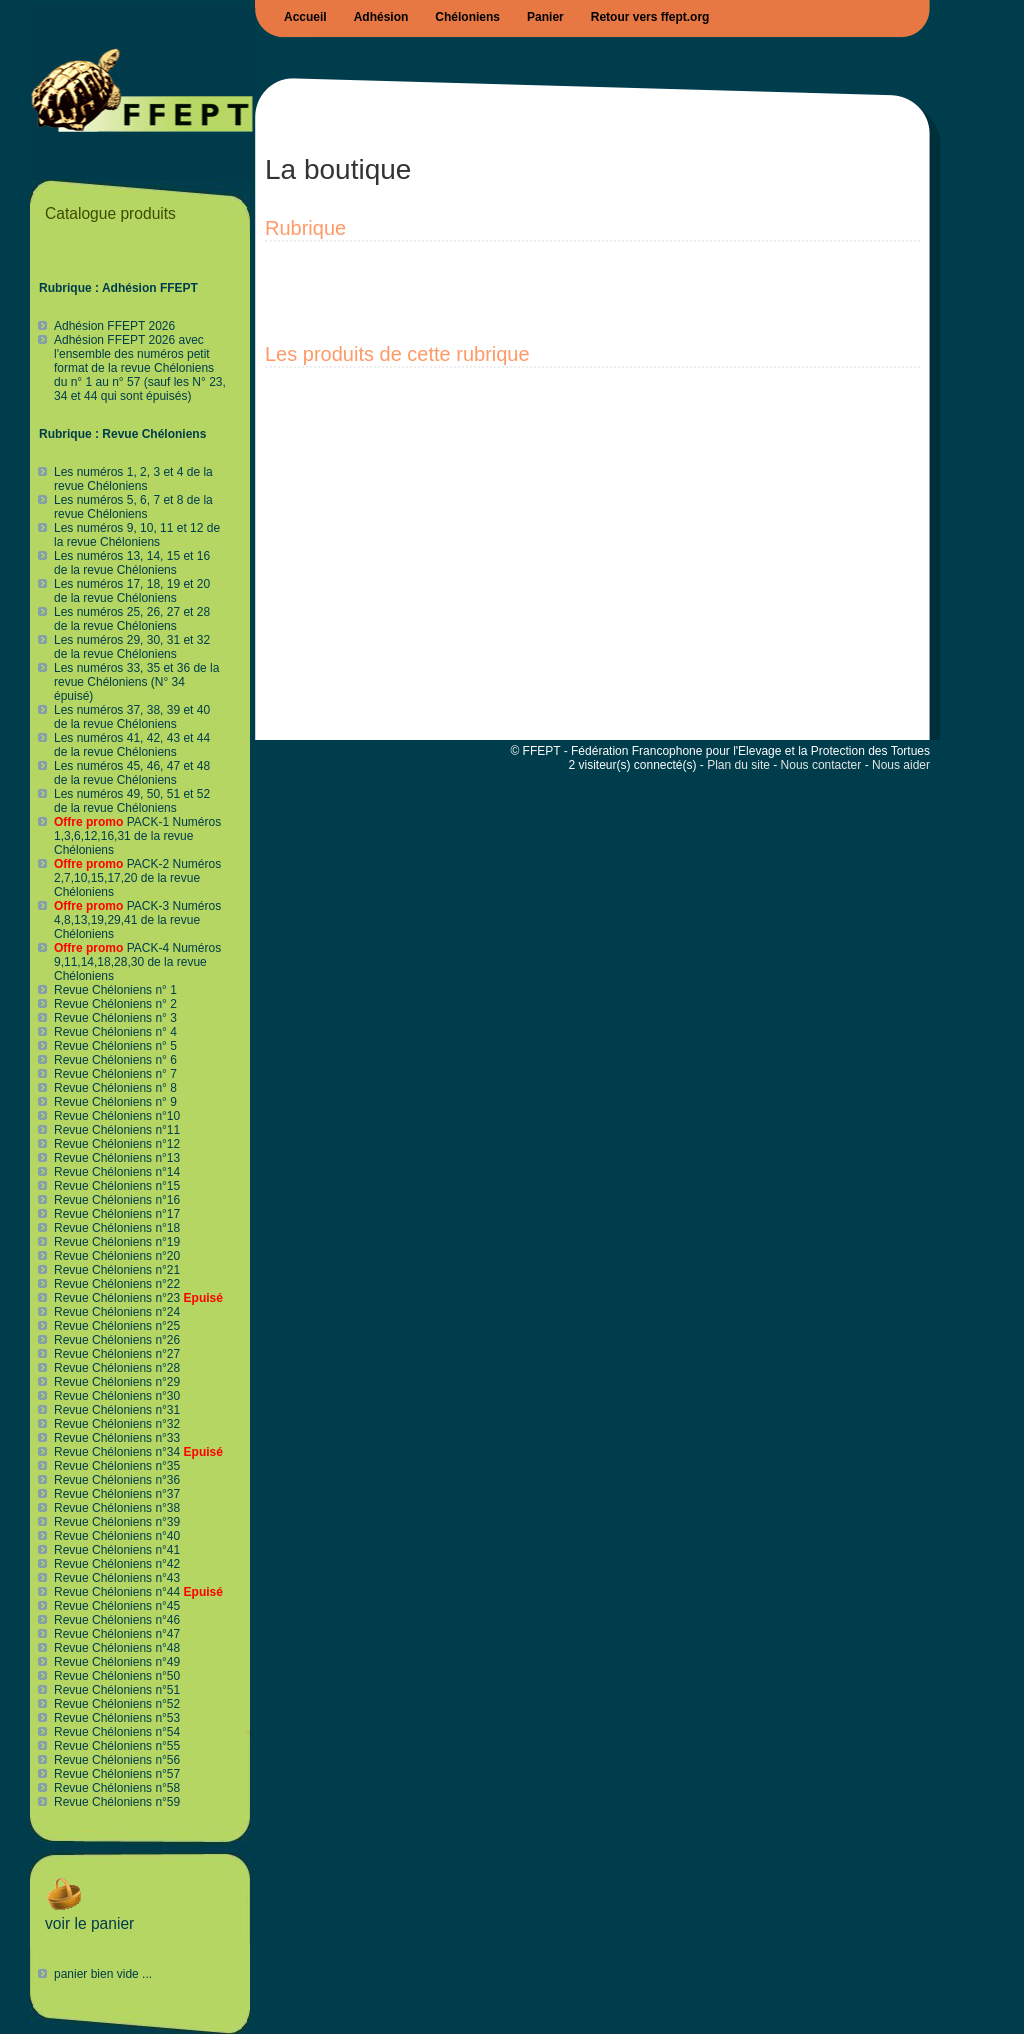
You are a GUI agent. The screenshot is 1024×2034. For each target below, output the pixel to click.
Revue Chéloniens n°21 (117, 1270)
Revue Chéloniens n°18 (117, 1228)
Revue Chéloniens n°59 (117, 1802)
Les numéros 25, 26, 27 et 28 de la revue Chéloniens (132, 619)
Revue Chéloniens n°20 (117, 1256)
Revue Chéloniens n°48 (117, 1648)
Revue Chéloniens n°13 (117, 1158)
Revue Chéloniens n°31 (117, 1410)
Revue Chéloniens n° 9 (115, 1102)
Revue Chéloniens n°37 (117, 1494)
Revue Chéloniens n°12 (117, 1144)
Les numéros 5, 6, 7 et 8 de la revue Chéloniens (133, 507)
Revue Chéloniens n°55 (117, 1746)
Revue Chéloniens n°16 (117, 1200)
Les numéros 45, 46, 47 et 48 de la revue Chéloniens (132, 773)
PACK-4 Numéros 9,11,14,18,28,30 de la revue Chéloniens (137, 962)
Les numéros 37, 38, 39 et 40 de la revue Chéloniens (132, 717)
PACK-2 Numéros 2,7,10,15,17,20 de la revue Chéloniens (137, 878)
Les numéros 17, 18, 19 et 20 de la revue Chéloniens (132, 591)
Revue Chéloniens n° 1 (115, 990)
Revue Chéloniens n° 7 (115, 1074)
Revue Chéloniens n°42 (117, 1564)
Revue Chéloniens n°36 (117, 1480)
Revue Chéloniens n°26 (117, 1340)
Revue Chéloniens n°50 (117, 1676)
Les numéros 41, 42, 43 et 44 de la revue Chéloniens (132, 745)
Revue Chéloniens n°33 (117, 1438)
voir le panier (89, 1916)
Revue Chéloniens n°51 (117, 1690)
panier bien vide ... (103, 1974)
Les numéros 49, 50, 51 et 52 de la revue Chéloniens (132, 801)
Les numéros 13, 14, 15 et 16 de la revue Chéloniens (132, 563)
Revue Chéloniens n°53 (117, 1718)
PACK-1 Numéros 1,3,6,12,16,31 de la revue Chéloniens (137, 836)
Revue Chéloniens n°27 (117, 1354)
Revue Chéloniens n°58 (117, 1788)
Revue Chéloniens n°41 (117, 1550)
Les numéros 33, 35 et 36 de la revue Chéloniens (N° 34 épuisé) (136, 682)
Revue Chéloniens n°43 (117, 1578)
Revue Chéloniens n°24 (117, 1312)
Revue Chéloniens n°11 (117, 1130)
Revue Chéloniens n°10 (117, 1116)
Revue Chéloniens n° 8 (115, 1088)
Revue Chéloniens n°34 (138, 1452)
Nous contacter (821, 765)
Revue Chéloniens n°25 (117, 1326)
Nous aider (901, 765)
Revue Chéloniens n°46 (117, 1620)
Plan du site (738, 765)
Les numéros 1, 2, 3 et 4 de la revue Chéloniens (133, 479)
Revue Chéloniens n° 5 (115, 1046)
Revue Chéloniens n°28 (117, 1368)
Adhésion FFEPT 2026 (114, 326)
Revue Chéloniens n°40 (117, 1536)
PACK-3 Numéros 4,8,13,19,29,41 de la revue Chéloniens (137, 920)
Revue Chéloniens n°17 (117, 1214)
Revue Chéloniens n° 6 (115, 1060)
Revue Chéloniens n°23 (138, 1298)
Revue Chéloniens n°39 (117, 1522)
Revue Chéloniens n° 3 (115, 1018)
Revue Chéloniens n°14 (117, 1172)
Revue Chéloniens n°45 (117, 1606)
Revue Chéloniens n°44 (138, 1592)
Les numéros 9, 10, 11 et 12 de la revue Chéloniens (137, 535)
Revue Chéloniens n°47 (117, 1634)
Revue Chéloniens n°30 (117, 1396)
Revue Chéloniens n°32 (117, 1424)
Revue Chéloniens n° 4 (115, 1032)
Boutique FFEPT (142, 93)
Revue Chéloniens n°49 (117, 1662)
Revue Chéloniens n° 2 (115, 1004)
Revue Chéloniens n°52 (117, 1704)
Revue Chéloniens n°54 (117, 1732)
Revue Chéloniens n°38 (117, 1508)
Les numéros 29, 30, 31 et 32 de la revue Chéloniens (132, 647)
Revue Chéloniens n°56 (117, 1760)
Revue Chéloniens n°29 (117, 1382)
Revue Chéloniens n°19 (117, 1242)
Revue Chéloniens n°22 (117, 1284)
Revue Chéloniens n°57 (117, 1774)
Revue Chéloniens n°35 (117, 1466)
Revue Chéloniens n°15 (117, 1186)
